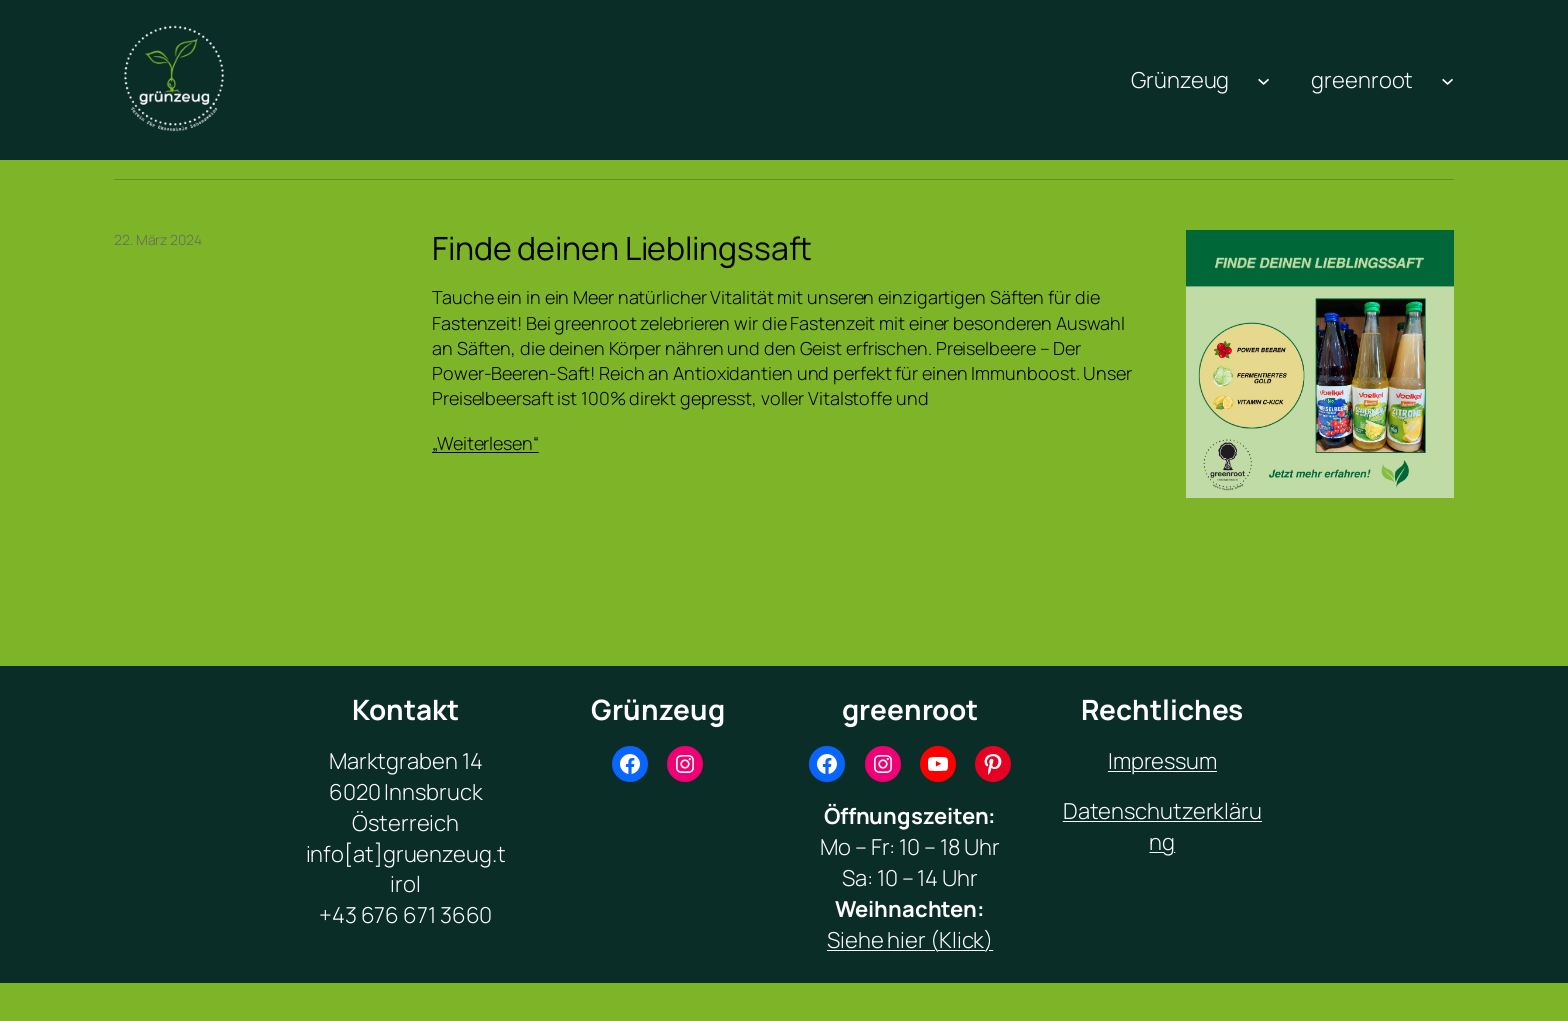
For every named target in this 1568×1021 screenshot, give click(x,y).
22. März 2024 (158, 239)
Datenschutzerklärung (1162, 826)
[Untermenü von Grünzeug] (1263, 79)
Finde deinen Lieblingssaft (622, 248)
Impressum (1162, 761)
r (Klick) (955, 940)
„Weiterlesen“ (485, 443)
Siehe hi (866, 940)
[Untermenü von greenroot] (1447, 79)
